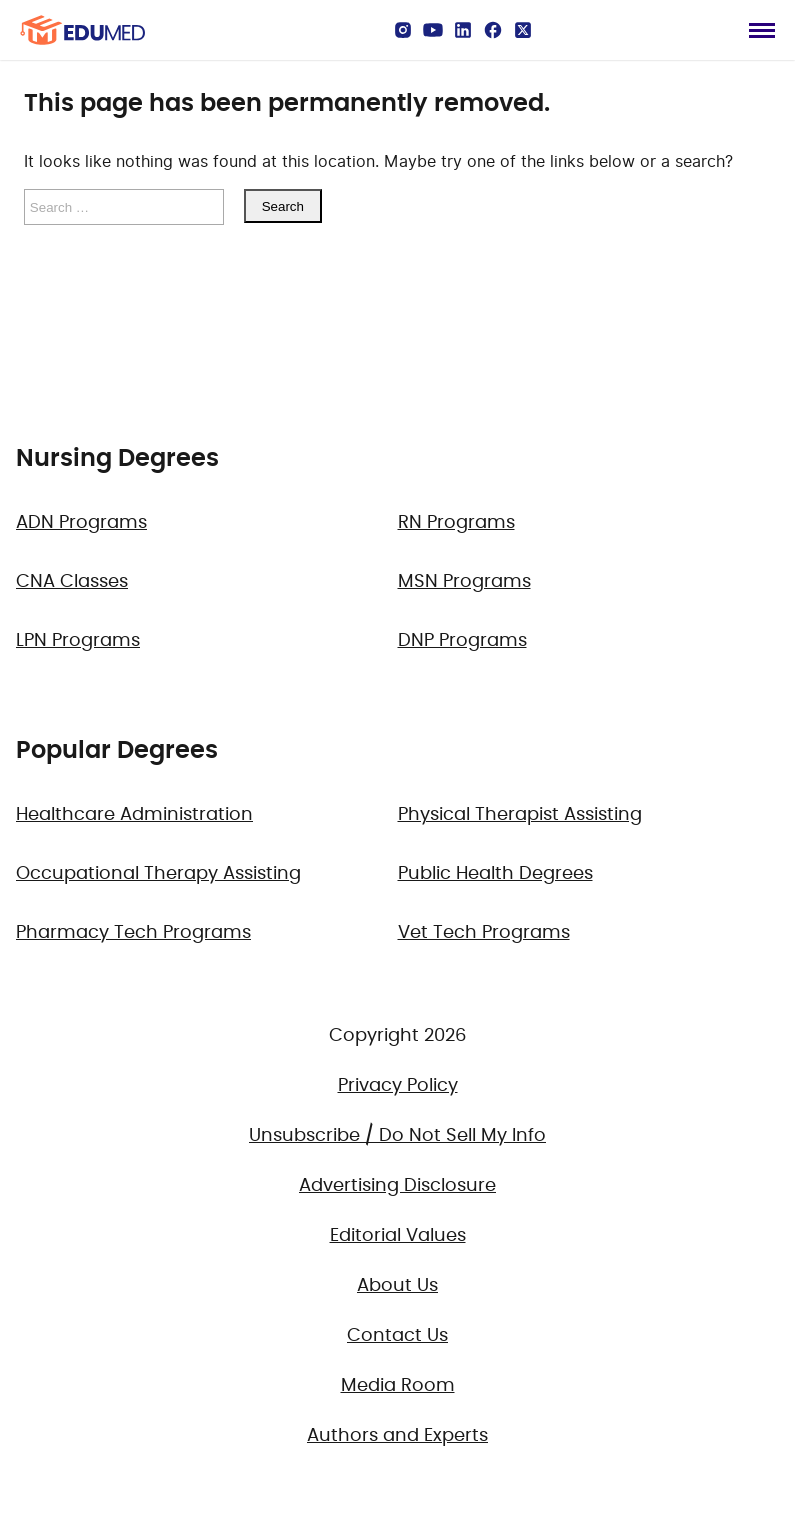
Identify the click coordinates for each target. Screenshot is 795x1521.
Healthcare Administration (134, 815)
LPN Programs (78, 641)
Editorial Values (398, 1236)
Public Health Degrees (495, 874)
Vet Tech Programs (484, 933)
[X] (523, 30)
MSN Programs (464, 582)
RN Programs (456, 523)
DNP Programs (462, 641)
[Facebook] (493, 30)
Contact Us (397, 1336)
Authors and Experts (397, 1436)
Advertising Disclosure (397, 1186)
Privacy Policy (398, 1086)
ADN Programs (81, 523)
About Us (397, 1286)
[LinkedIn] (463, 30)
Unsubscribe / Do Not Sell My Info (397, 1136)
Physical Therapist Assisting (520, 815)
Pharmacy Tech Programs (133, 933)
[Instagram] (403, 30)
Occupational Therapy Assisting (158, 874)
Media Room (398, 1386)
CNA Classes (72, 582)
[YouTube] (433, 30)
